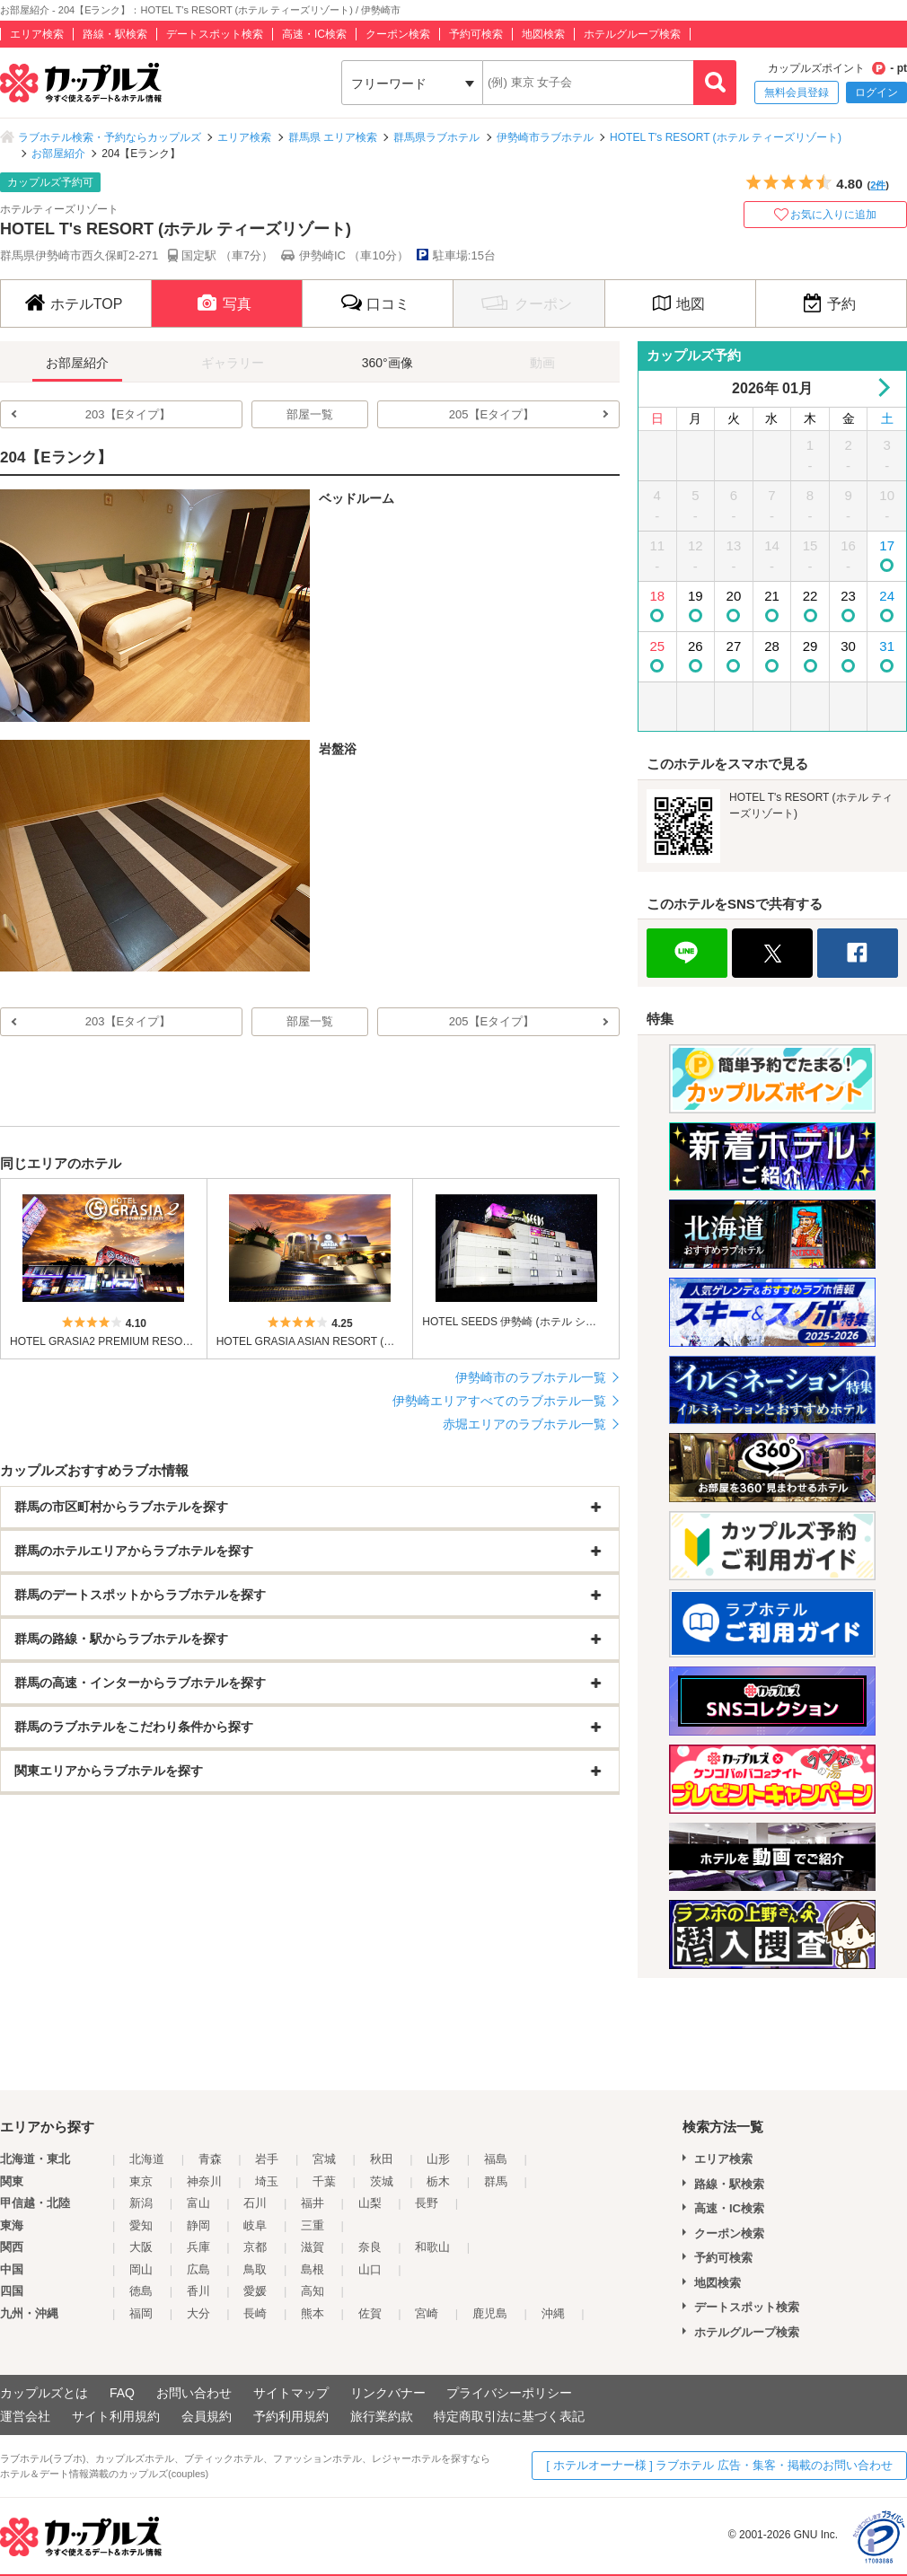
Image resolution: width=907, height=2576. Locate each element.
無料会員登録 (796, 92)
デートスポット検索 (214, 34)
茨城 (381, 2181)
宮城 (324, 2159)
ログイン (876, 92)
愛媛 (255, 2291)
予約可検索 (476, 34)
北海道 (146, 2159)
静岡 (198, 2225)
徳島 (141, 2291)
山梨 (370, 2203)
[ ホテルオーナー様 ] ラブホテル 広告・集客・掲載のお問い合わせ (719, 2465)
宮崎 (426, 2313)
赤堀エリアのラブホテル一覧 (524, 1424)
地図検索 (543, 34)
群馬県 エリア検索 (332, 137)
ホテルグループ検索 (632, 34)
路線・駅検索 (115, 34)
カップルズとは (44, 2393)
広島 (198, 2269)
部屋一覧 (309, 414)
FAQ (122, 2393)
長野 (426, 2203)
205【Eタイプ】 (491, 414)
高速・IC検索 (314, 34)
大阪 (141, 2247)
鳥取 (255, 2269)
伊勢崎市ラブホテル (545, 137)
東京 (141, 2181)
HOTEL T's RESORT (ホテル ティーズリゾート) (725, 137)
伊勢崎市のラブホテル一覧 (530, 1377)
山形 (438, 2159)
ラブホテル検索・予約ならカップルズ (109, 137)
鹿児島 (489, 2313)
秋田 (381, 2159)
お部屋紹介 (58, 153)
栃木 (438, 2181)
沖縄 (553, 2313)
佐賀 (370, 2313)
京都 (255, 2247)
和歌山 (432, 2247)
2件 (877, 185)
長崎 (255, 2313)
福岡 (141, 2313)
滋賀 (312, 2247)
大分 (198, 2313)
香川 (198, 2291)
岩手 (266, 2159)
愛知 (141, 2225)
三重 (312, 2225)
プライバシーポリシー (509, 2393)
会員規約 (206, 2416)
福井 (312, 2203)
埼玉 (266, 2181)
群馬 (495, 2181)
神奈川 (204, 2181)
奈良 (370, 2247)
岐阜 (255, 2225)
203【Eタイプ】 (128, 414)
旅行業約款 (381, 2416)
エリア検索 (37, 34)
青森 (210, 2159)
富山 (198, 2203)
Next (880, 387)
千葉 (324, 2181)
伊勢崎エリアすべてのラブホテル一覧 (499, 1401)
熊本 (312, 2313)
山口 (370, 2269)
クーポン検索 (397, 34)
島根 (312, 2269)
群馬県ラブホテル (436, 137)
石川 (255, 2203)
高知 (312, 2291)
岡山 (141, 2269)
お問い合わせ (194, 2393)
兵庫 (198, 2247)
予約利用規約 (291, 2416)
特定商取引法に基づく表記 (509, 2416)
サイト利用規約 (116, 2416)
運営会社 (25, 2416)
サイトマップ (291, 2393)
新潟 (141, 2203)
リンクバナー (388, 2393)
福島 (495, 2159)
